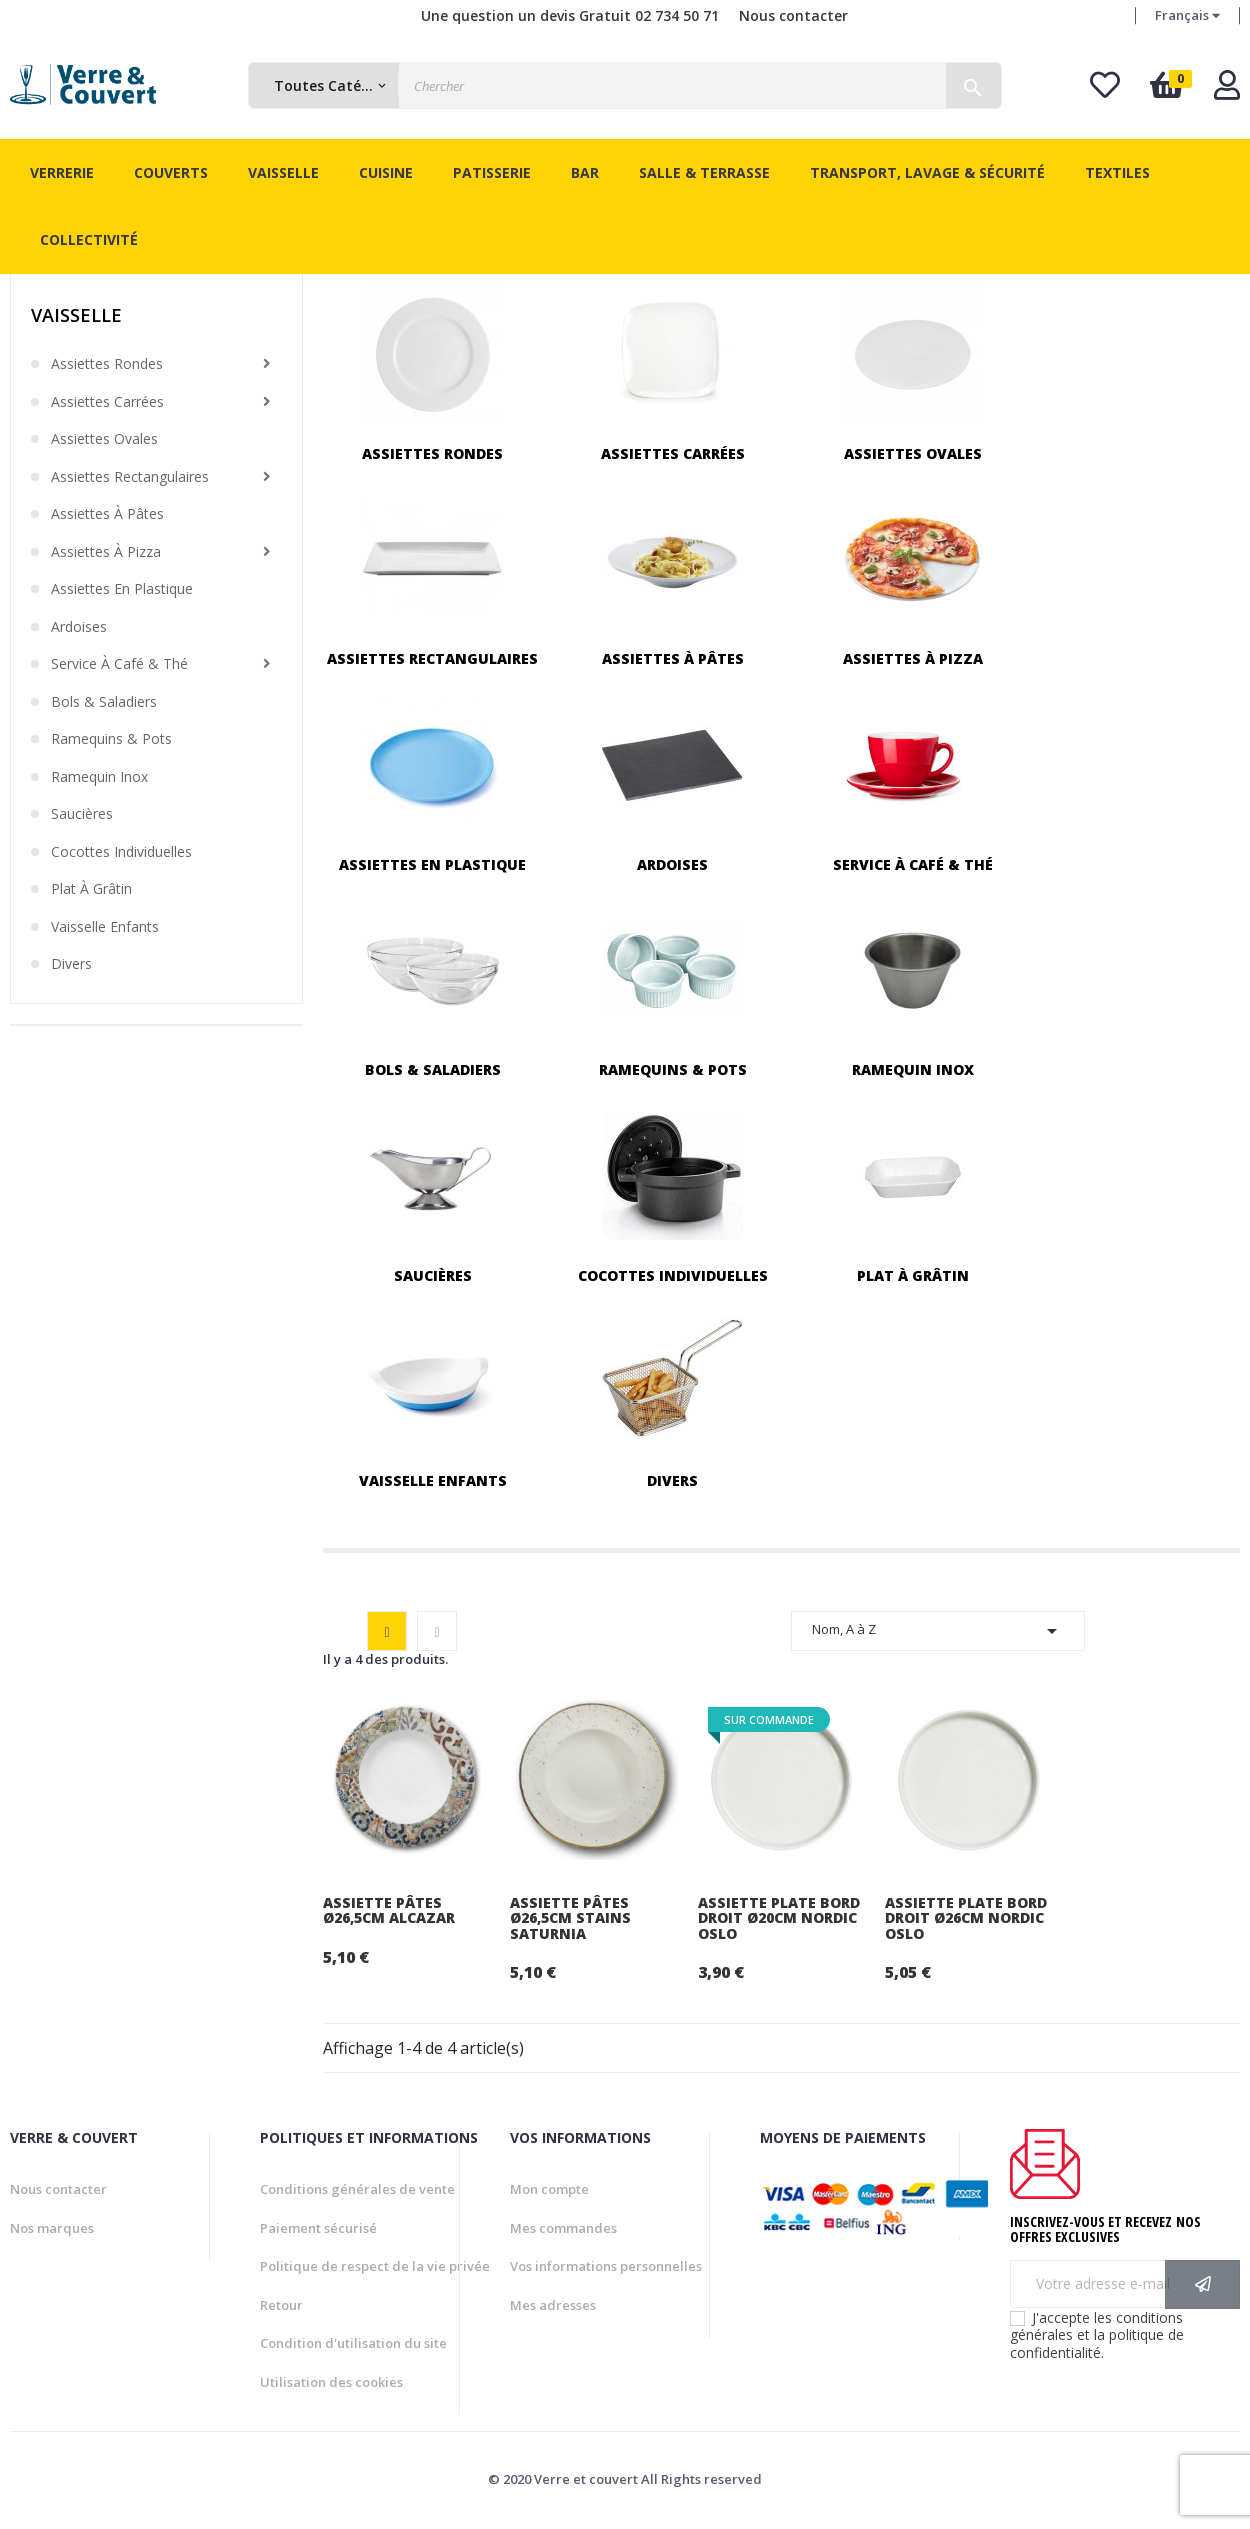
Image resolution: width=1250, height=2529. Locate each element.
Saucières (82, 814)
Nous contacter (793, 15)
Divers (71, 964)
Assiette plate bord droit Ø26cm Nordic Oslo (966, 1918)
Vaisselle (76, 315)
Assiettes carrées (107, 402)
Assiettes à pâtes (107, 514)
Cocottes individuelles (121, 852)
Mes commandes (563, 2228)
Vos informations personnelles (606, 2266)
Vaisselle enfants (105, 927)
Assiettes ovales (104, 439)
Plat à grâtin (91, 889)
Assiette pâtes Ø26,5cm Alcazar (389, 1910)
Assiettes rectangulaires (130, 477)
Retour (281, 2305)
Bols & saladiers (104, 702)
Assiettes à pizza (106, 552)
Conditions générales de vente (357, 2189)
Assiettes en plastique (122, 589)
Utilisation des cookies (331, 2382)
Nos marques (52, 2228)
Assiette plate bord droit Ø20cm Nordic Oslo (779, 1918)
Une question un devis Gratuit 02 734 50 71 (570, 15)
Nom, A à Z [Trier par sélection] (938, 1631)
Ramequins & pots (111, 739)
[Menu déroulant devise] (1187, 16)
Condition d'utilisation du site (353, 2343)
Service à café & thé (119, 664)
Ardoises (79, 627)
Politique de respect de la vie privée (375, 2266)
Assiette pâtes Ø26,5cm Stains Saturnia (570, 1918)
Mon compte (549, 2189)
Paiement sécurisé (318, 2228)
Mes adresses (553, 2305)
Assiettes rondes (107, 364)
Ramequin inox (99, 777)
